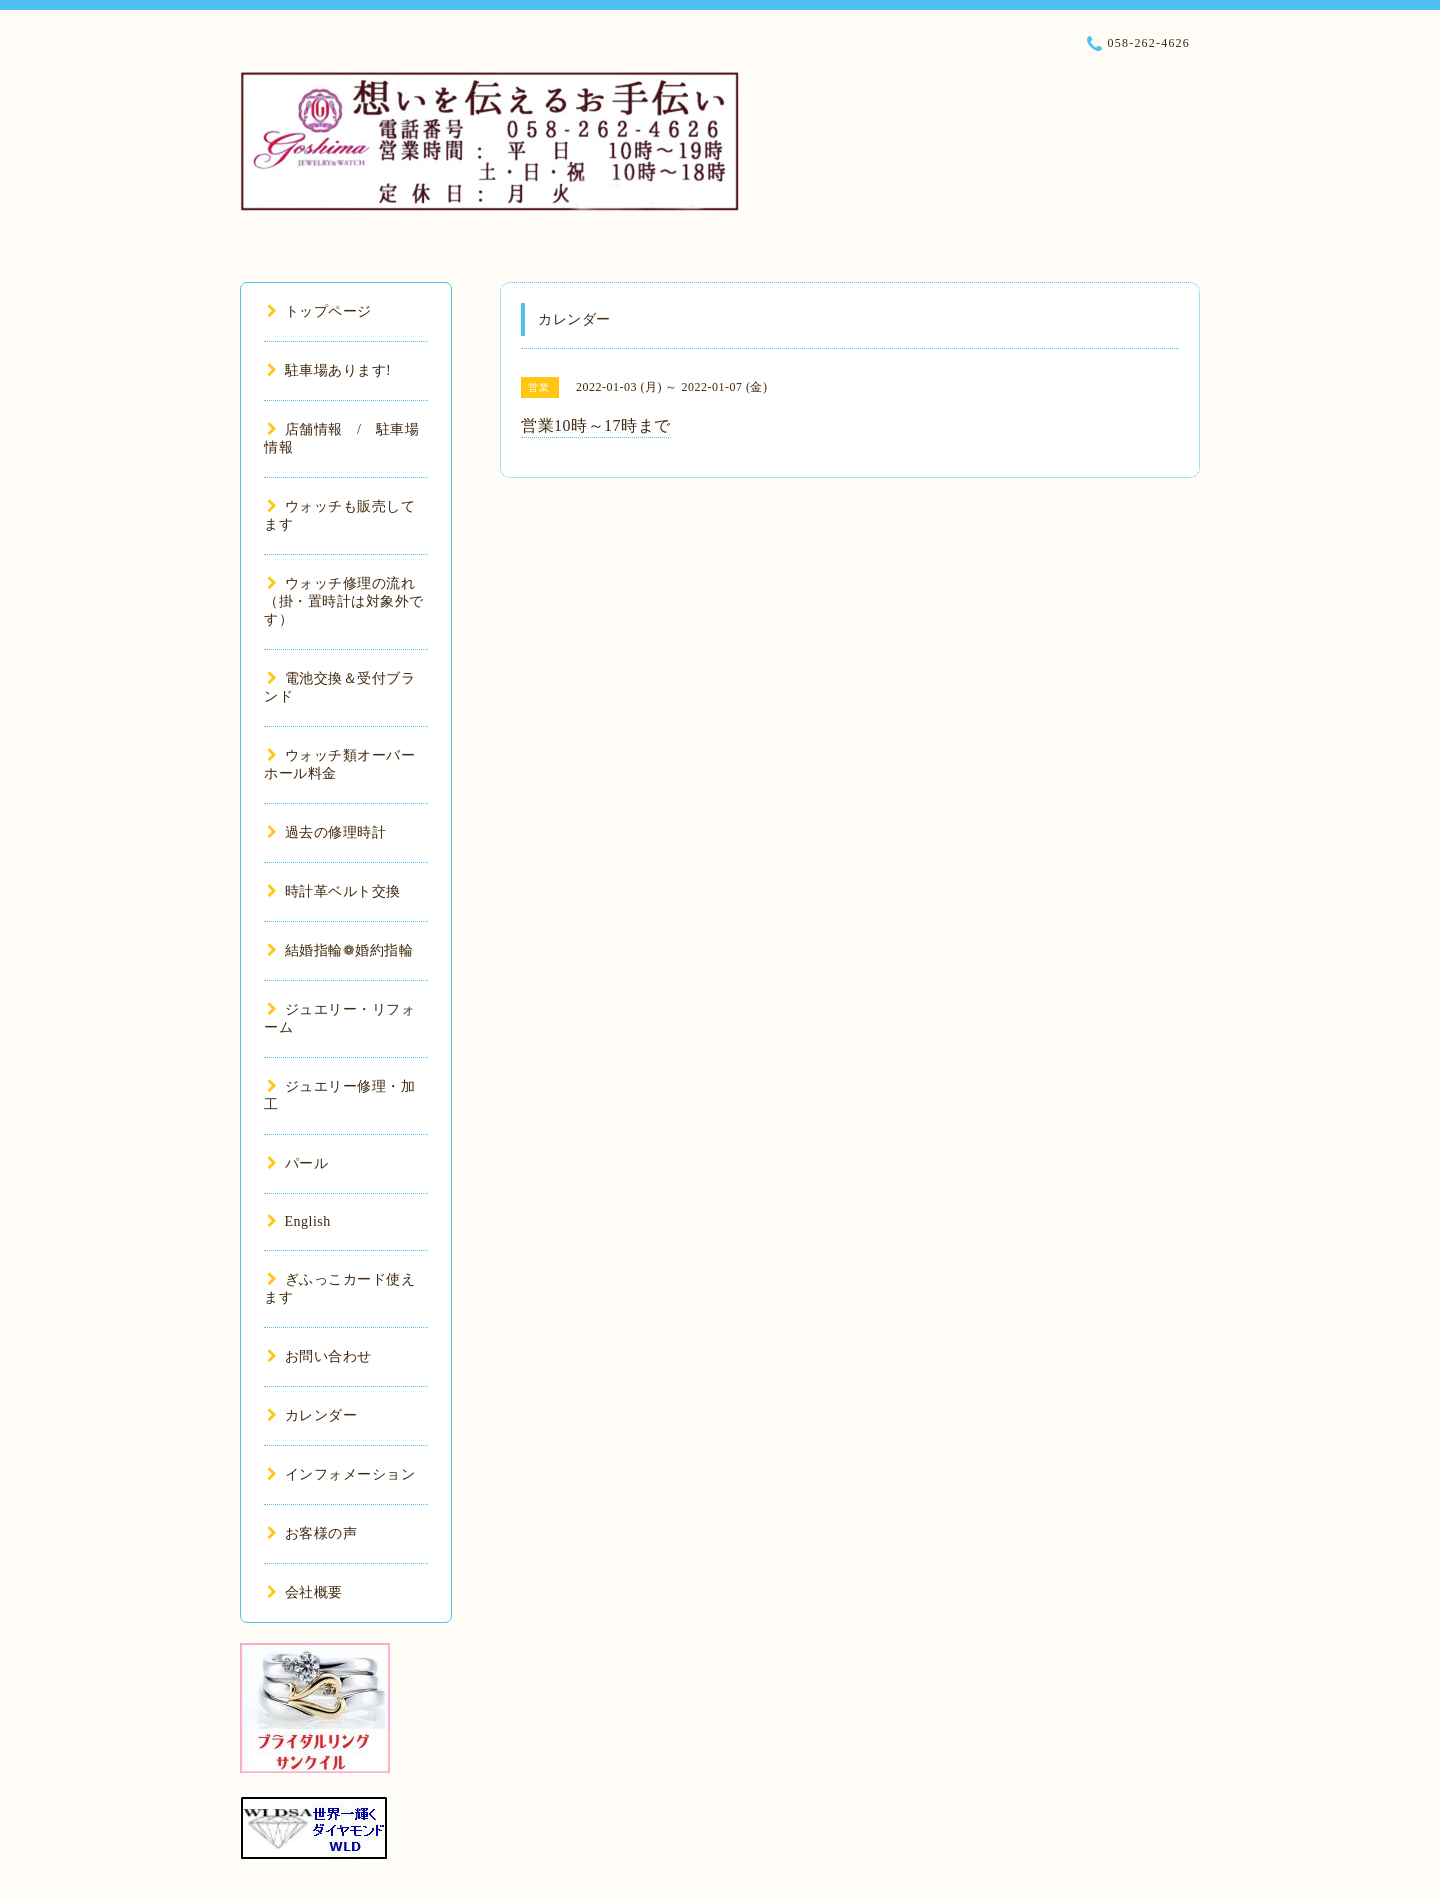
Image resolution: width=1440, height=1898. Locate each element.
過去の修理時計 (326, 832)
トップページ (319, 311)
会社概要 (305, 1592)
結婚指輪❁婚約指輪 (340, 950)
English (299, 1221)
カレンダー (312, 1415)
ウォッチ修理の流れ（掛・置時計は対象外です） (344, 601)
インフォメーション (341, 1474)
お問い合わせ (319, 1356)
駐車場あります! (329, 370)
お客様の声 (312, 1533)
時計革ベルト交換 (334, 891)
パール (297, 1163)
